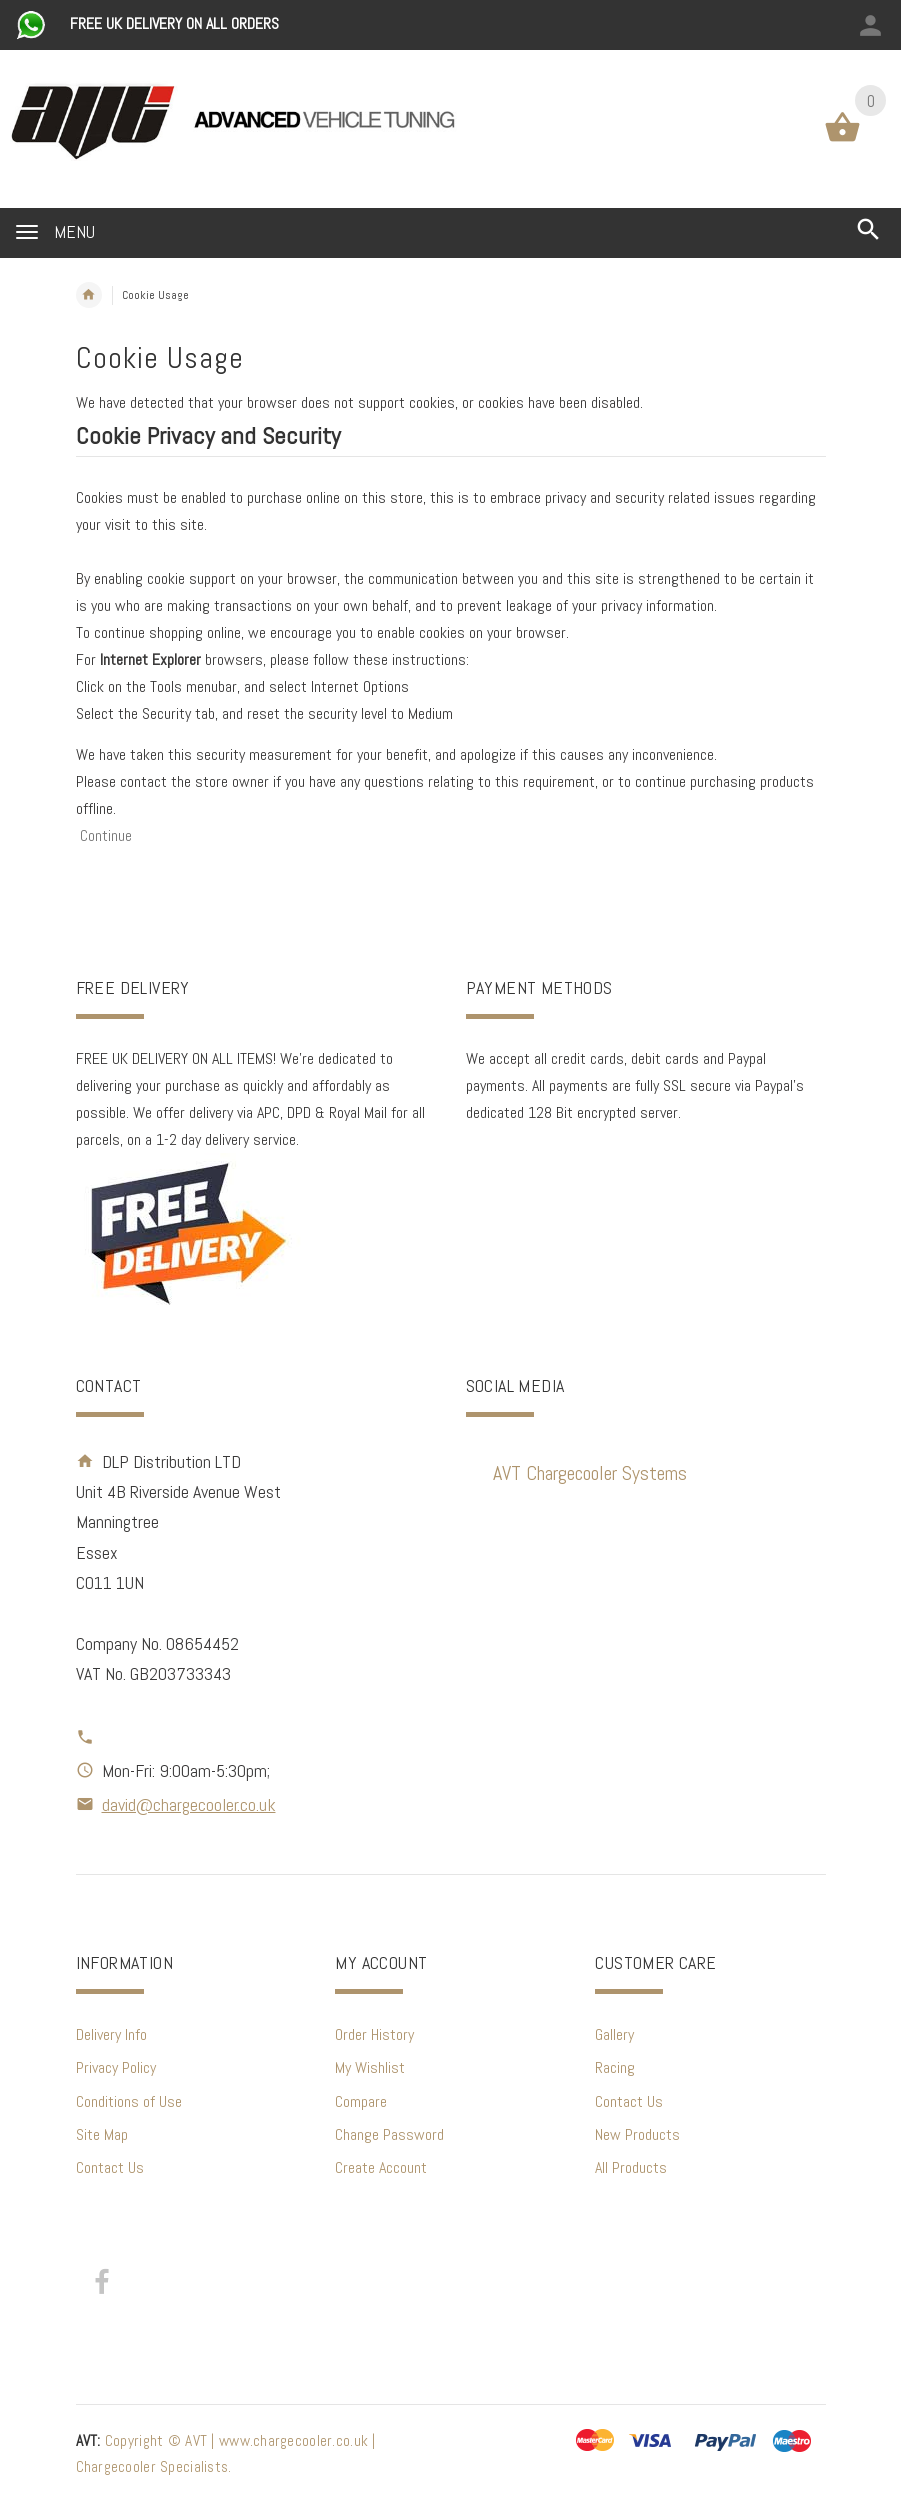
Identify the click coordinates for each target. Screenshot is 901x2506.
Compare (361, 2101)
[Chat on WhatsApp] (33, 23)
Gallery (614, 2034)
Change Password (389, 2134)
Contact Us (110, 2167)
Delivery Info (111, 2034)
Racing (615, 2067)
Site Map (102, 2134)
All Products (631, 2167)
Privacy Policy (116, 2067)
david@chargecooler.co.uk (189, 1804)
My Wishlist (370, 2067)
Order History (374, 2034)
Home (89, 295)
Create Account (381, 2167)
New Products (637, 2134)
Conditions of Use (129, 2101)
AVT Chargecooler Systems (590, 1473)
